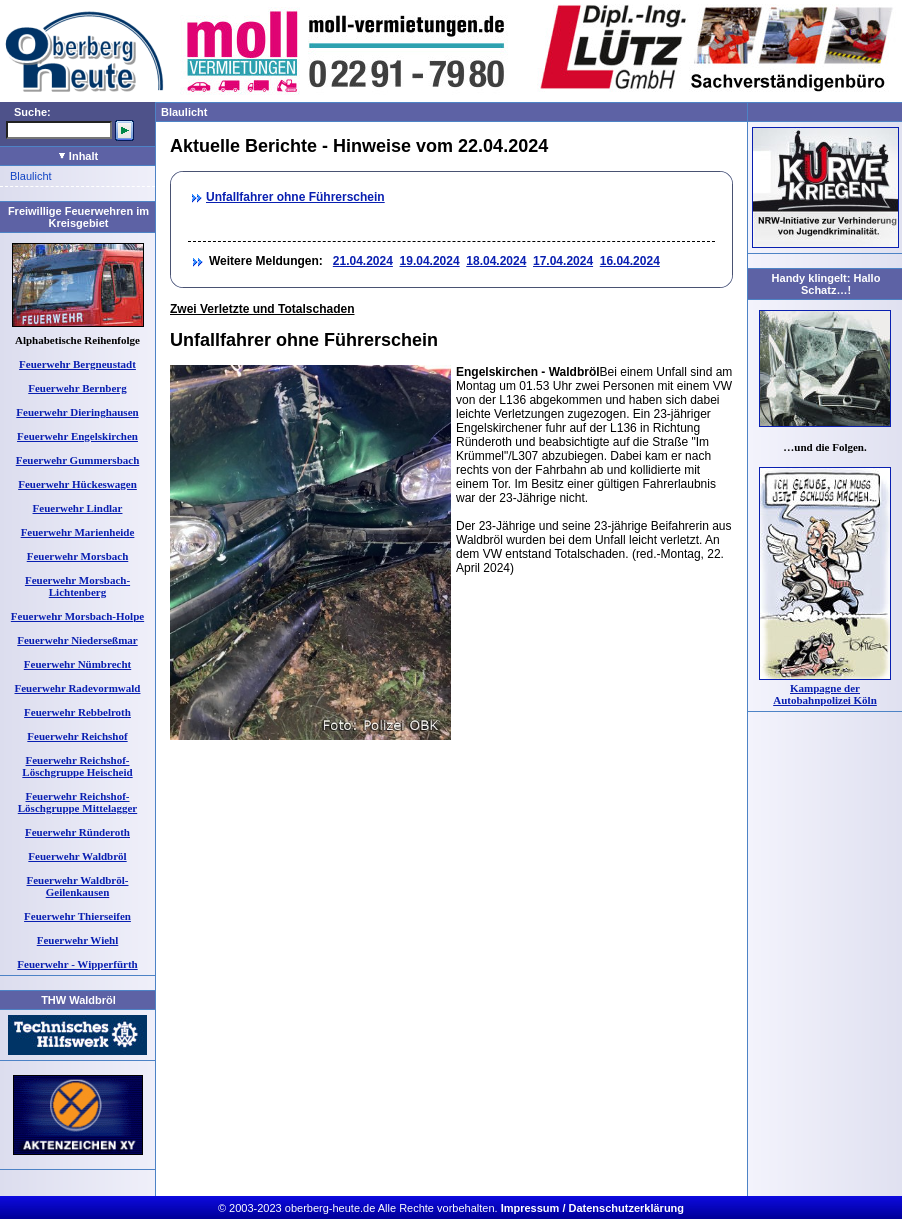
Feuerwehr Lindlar (78, 508)
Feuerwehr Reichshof (77, 736)
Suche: (32, 112)
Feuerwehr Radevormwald (78, 688)
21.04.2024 (363, 261)
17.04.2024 (563, 261)
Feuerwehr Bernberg (77, 388)
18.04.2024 (496, 261)
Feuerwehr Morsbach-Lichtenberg (77, 586)
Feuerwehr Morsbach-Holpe (77, 616)
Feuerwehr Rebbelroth (77, 712)
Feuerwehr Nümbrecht (77, 664)
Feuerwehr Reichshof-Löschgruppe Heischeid (77, 766)
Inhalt (78, 156)
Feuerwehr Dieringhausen (77, 412)
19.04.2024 (430, 261)
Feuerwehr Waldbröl (77, 856)
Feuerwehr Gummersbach (78, 460)
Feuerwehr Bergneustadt (77, 364)
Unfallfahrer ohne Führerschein (295, 197)
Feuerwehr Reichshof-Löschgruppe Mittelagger (77, 802)
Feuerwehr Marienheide (78, 532)
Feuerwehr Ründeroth (77, 832)
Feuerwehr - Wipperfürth (77, 964)
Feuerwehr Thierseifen (77, 916)
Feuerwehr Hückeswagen (77, 484)
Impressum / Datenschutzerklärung (592, 1208)
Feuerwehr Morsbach (78, 556)
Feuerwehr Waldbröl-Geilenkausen (78, 886)
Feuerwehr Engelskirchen (77, 436)
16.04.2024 (630, 261)
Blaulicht (31, 176)
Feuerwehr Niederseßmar (77, 640)
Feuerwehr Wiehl (78, 940)
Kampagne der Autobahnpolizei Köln (825, 694)
